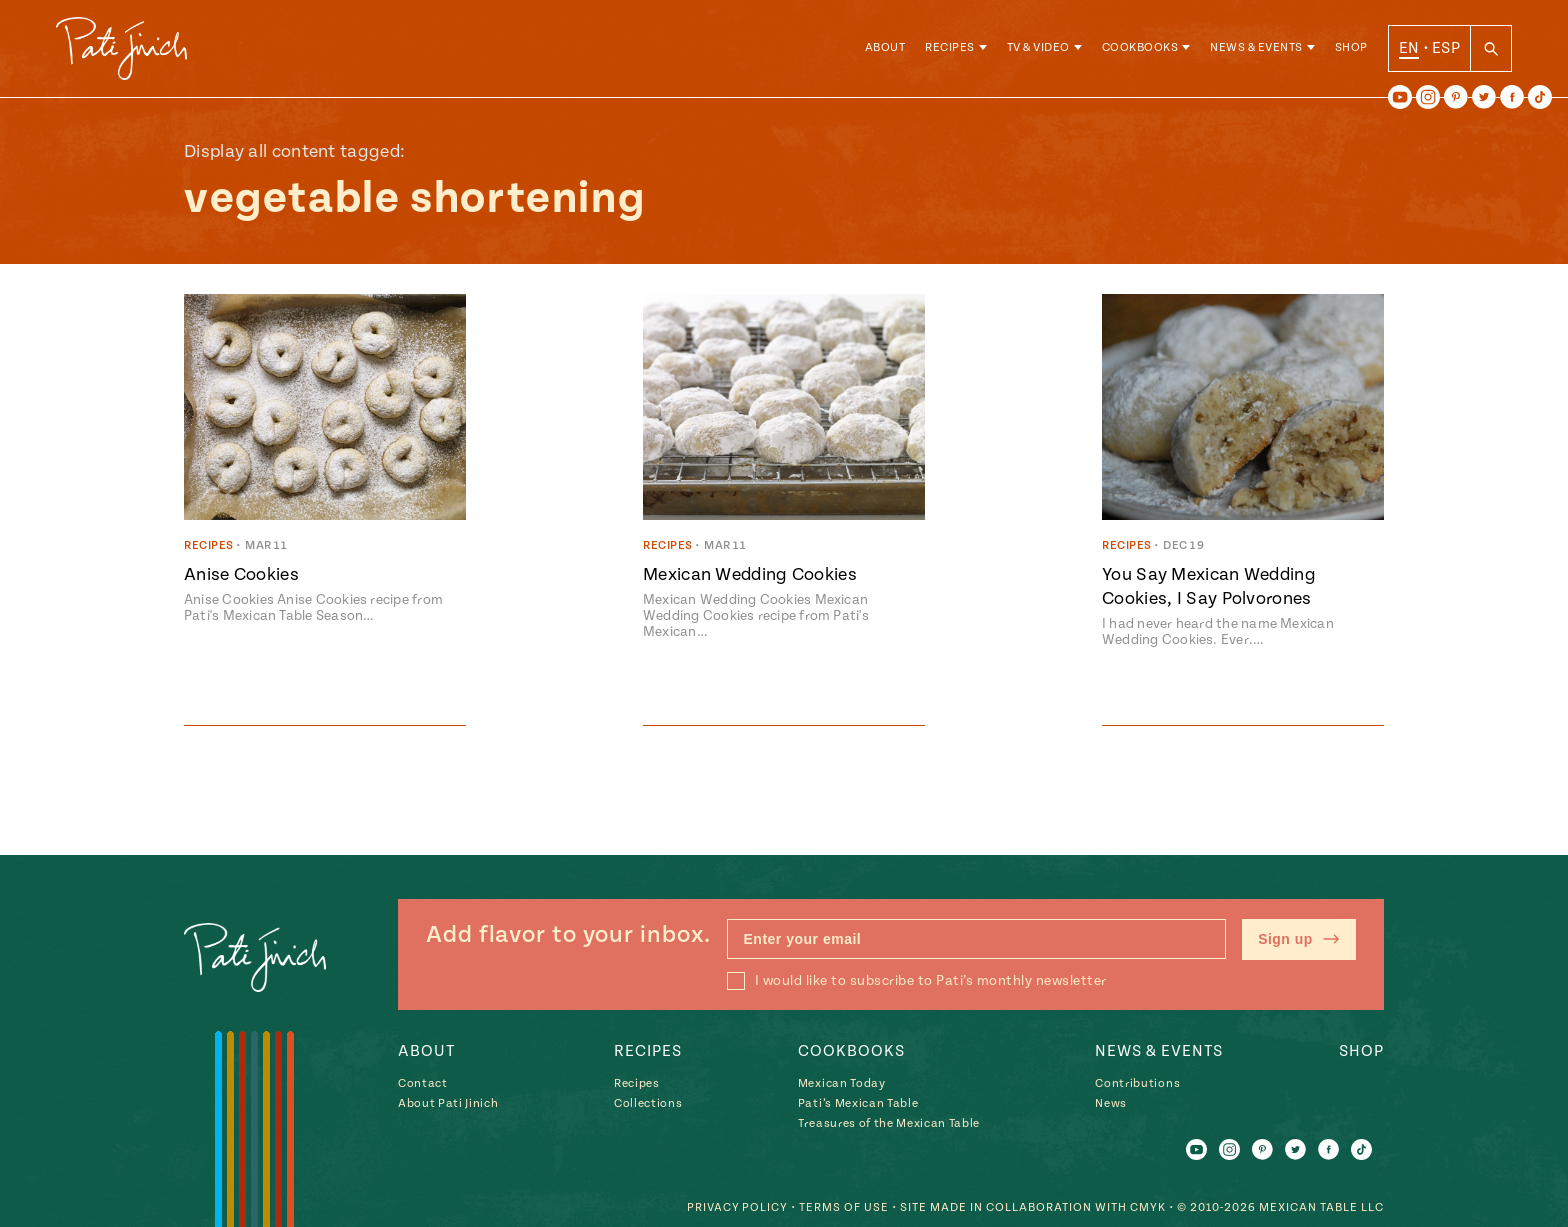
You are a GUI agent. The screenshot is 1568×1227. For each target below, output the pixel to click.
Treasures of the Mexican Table (889, 1124)
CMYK (1148, 1207)
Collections (648, 1104)
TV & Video (1038, 49)
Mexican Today (842, 1084)
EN (1409, 49)
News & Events (1256, 49)
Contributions (1137, 1084)
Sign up (1299, 940)
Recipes (950, 49)
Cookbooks (1140, 49)
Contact (423, 1084)
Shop (1351, 49)
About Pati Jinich (448, 1104)
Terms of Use (844, 1207)
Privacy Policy (737, 1207)
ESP (1446, 49)
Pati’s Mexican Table (858, 1104)
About (885, 49)
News (1111, 1104)
